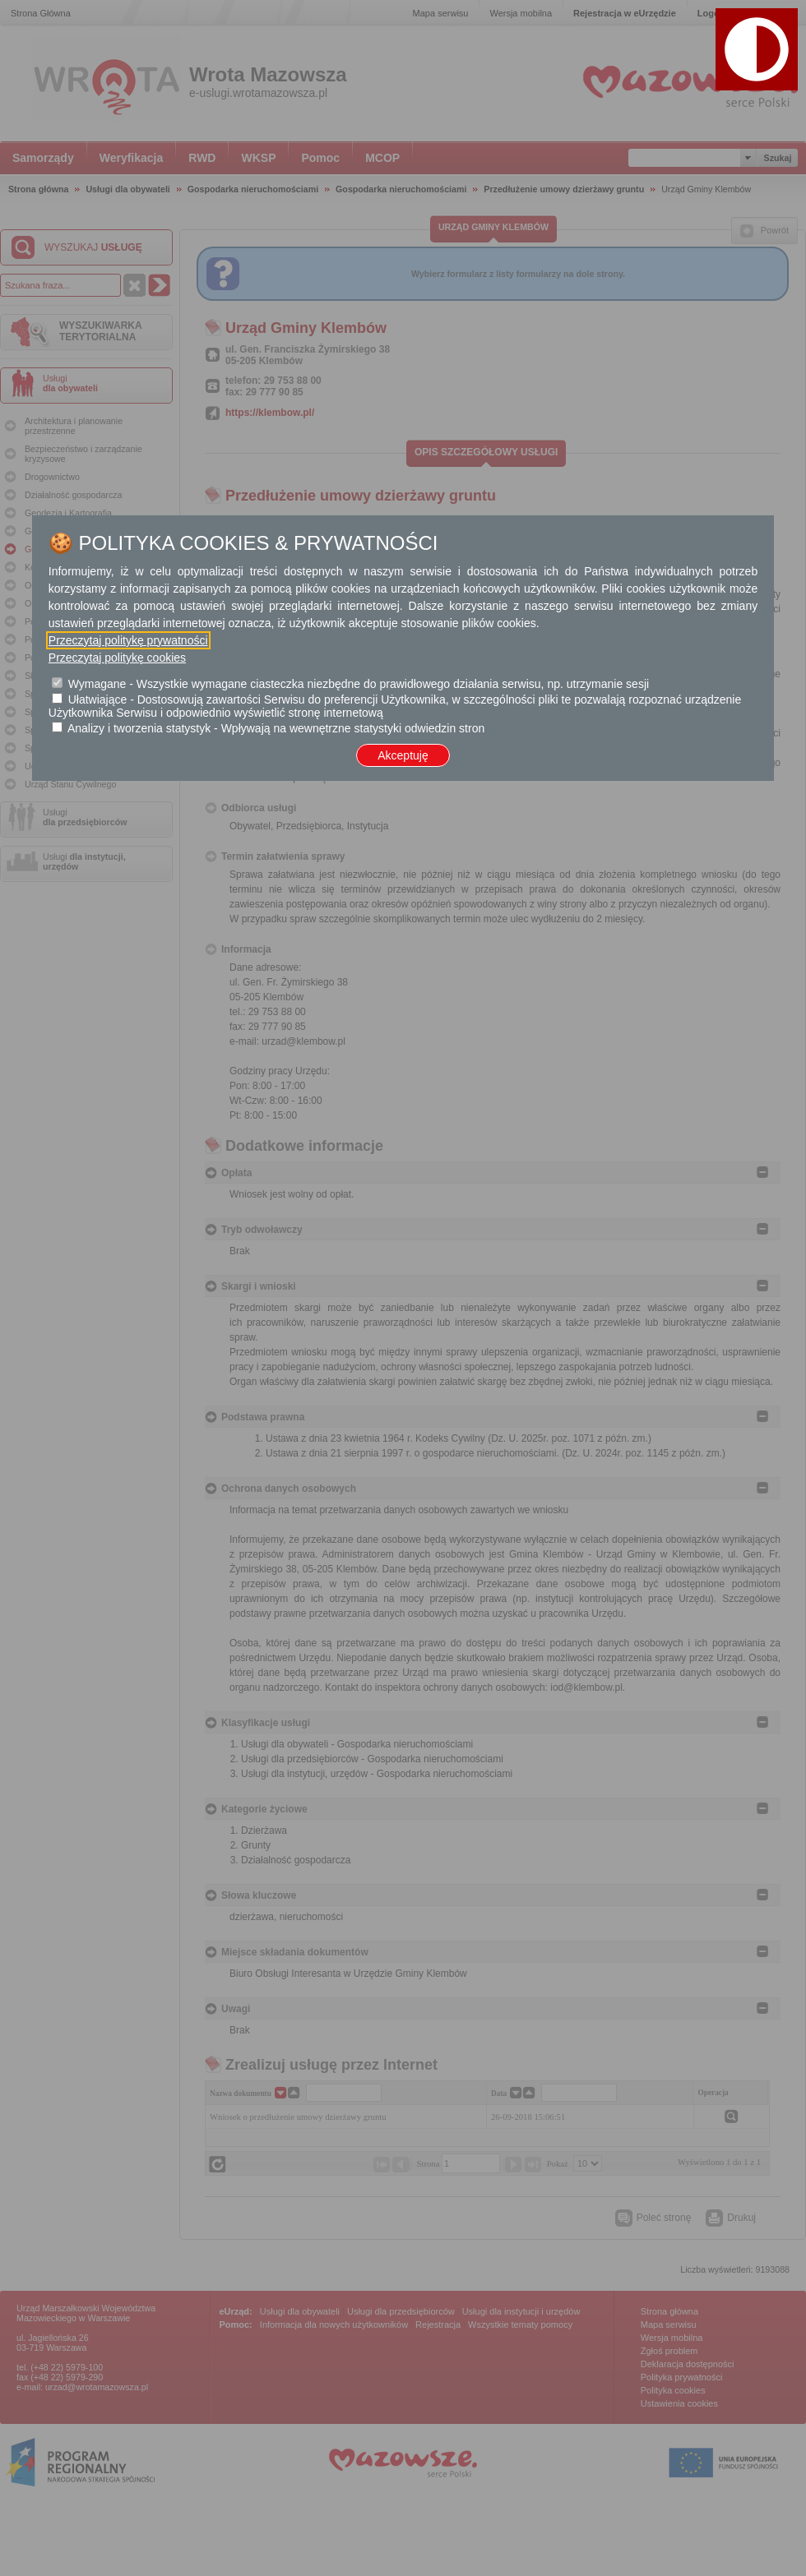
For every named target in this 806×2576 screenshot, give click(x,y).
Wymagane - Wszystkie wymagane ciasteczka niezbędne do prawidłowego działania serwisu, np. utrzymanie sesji (358, 683)
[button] (757, 49)
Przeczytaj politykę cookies (117, 657)
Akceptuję (403, 755)
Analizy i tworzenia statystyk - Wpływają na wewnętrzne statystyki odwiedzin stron (275, 728)
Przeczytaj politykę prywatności (128, 640)
